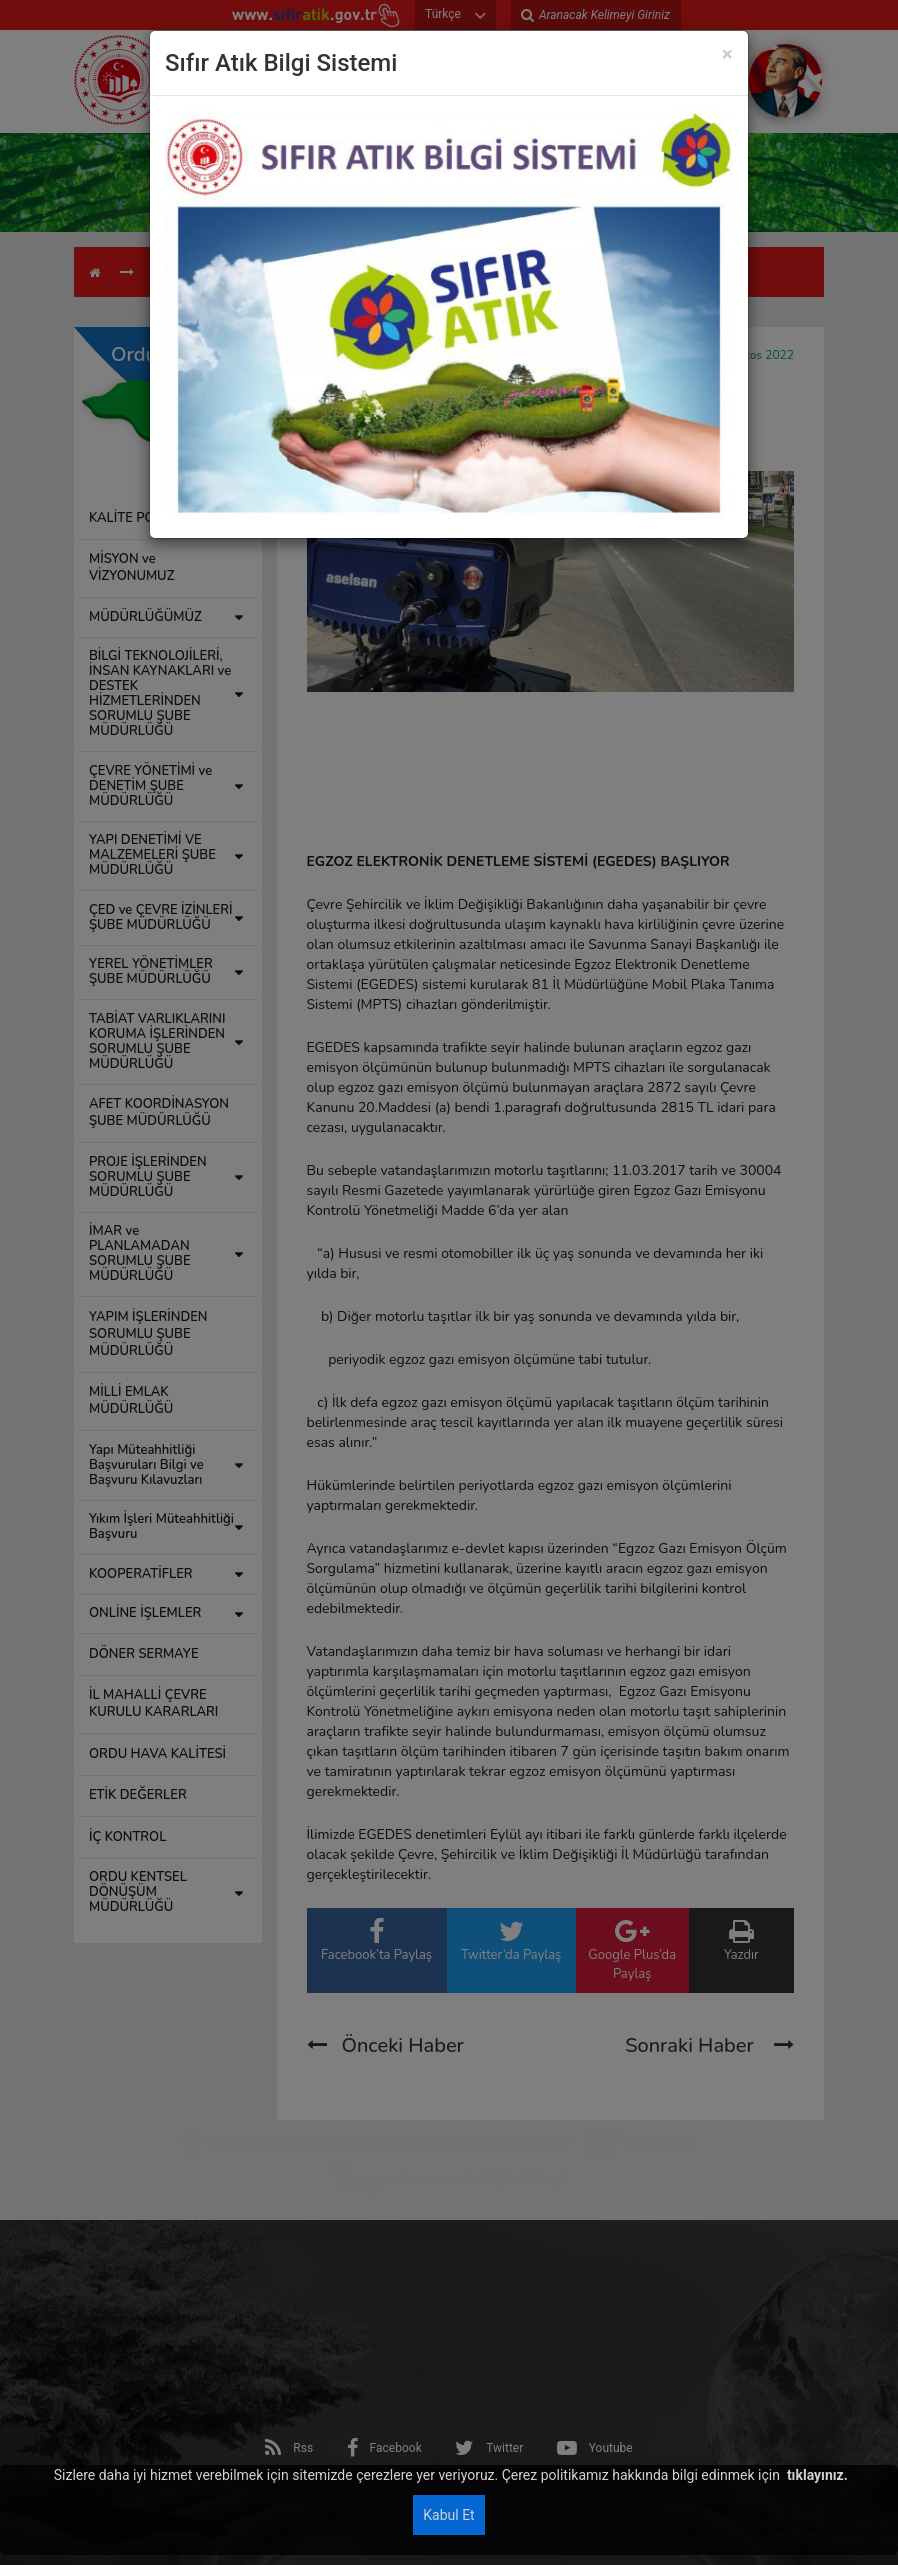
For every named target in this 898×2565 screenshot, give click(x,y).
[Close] (727, 54)
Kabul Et (448, 2515)
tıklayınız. (815, 2475)
